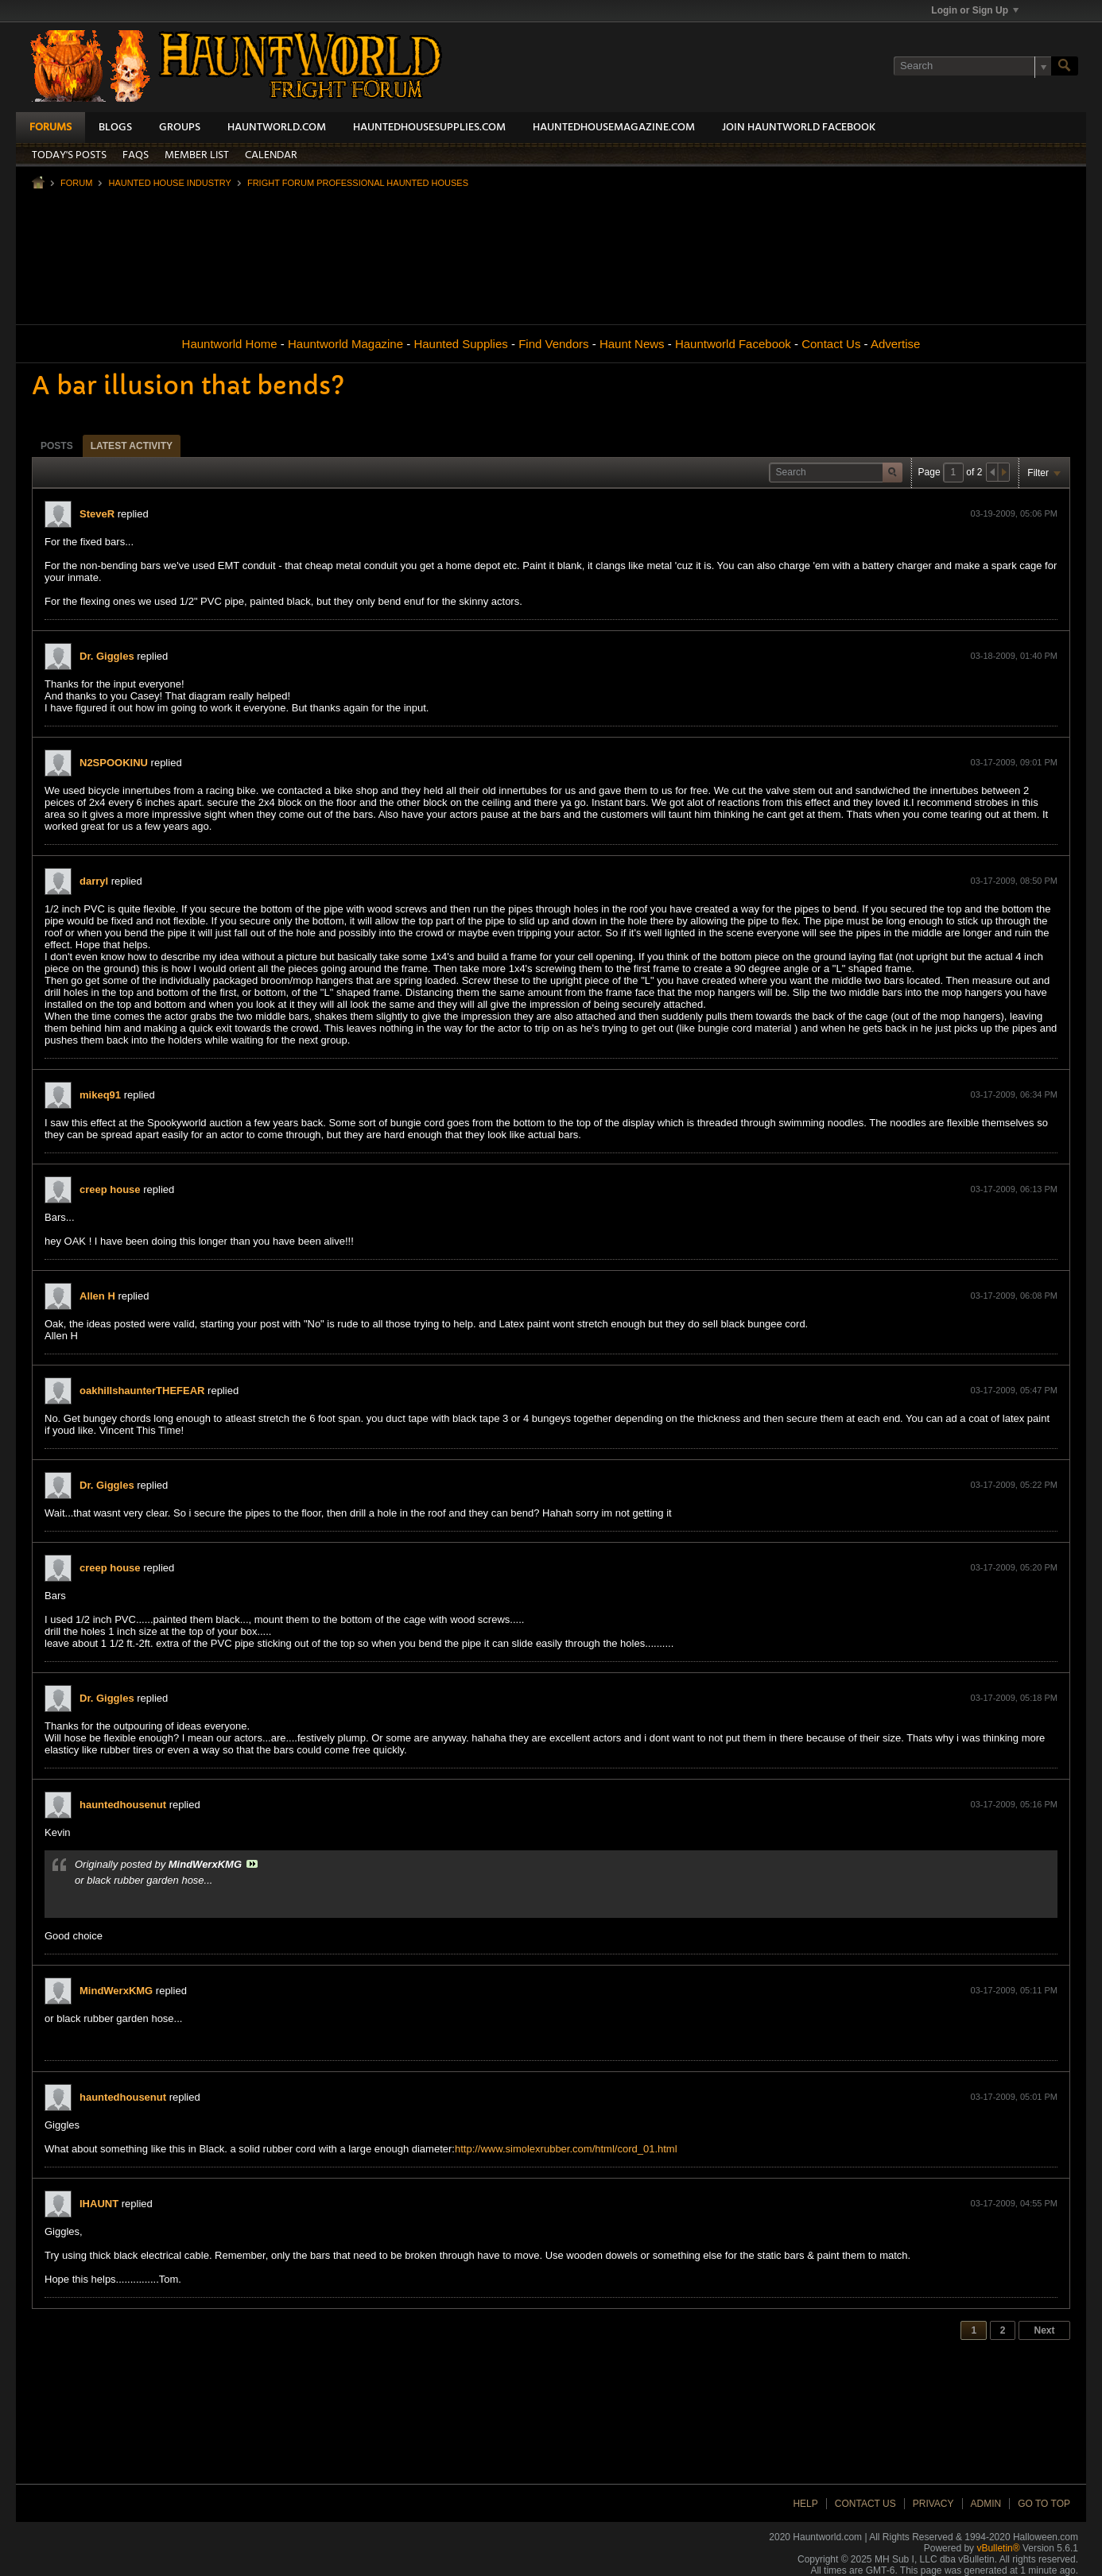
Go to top (1044, 2503)
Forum (76, 183)
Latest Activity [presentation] (132, 445)
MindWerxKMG (116, 1991)
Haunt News (632, 344)
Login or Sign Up (975, 10)
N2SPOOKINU (114, 763)
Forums (50, 127)
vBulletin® (997, 2548)
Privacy (933, 2503)
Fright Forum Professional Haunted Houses (357, 183)
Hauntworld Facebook (733, 344)
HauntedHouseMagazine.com (614, 127)
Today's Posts (69, 155)
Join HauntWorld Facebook (798, 127)
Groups (179, 127)
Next (1044, 2330)
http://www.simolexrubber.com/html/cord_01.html (566, 2149)
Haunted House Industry (169, 183)
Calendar (271, 155)
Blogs (115, 127)
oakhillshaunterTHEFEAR (142, 1390)
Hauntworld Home (229, 344)
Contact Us (830, 344)
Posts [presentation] (57, 445)
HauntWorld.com (276, 127)
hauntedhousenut (123, 1805)
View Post (252, 1864)
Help (805, 2503)
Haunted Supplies (460, 344)
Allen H (97, 1296)
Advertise (896, 344)
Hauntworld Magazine (345, 344)
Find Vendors (553, 344)
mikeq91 (100, 1095)
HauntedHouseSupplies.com (429, 127)
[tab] (57, 445)
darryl (94, 881)
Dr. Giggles (107, 656)
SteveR (97, 514)
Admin (986, 2503)
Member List (197, 155)
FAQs (135, 155)
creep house (110, 1189)
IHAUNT (99, 2204)
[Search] (972, 66)
